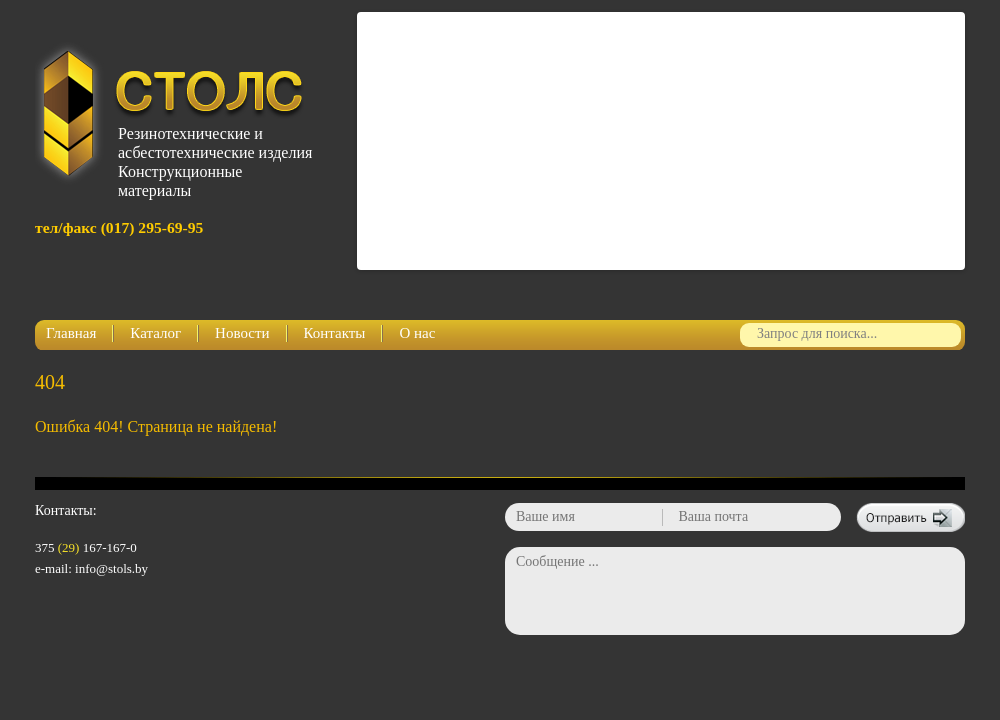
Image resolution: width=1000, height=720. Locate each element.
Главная (71, 333)
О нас (417, 333)
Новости (242, 333)
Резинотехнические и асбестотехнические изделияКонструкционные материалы (211, 155)
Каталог (155, 333)
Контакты (335, 333)
